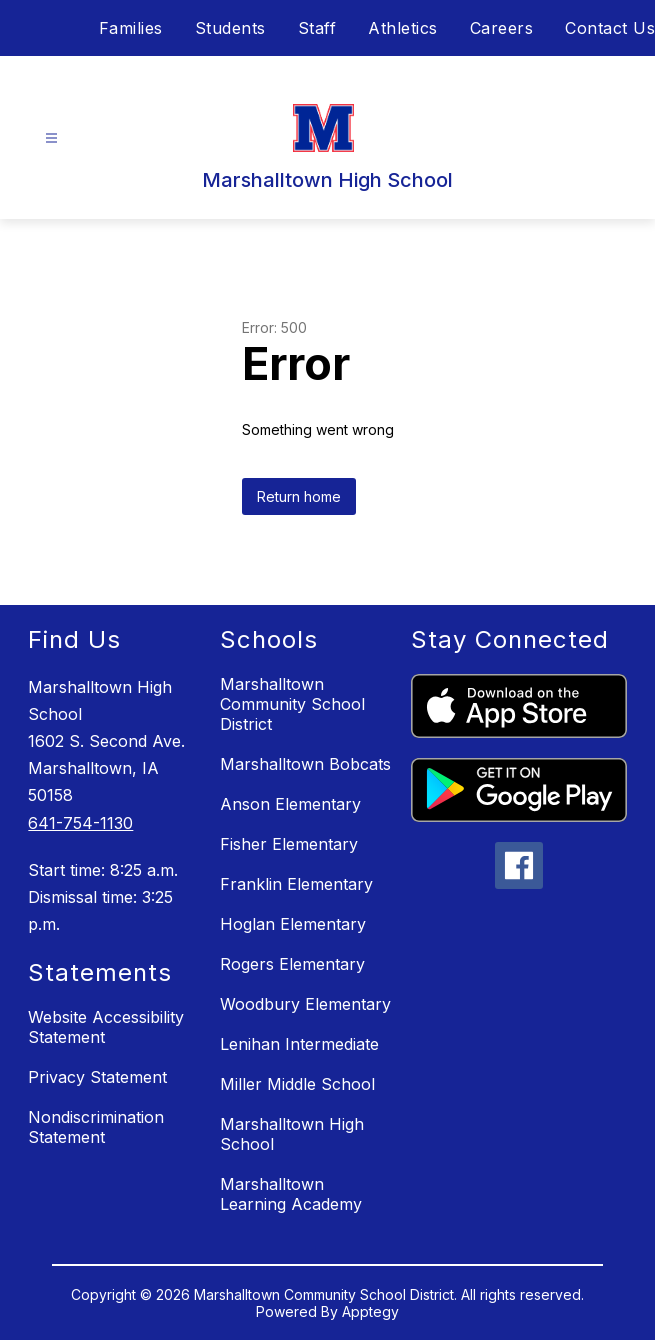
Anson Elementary (290, 804)
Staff (317, 28)
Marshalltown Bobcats (305, 764)
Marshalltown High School (292, 1134)
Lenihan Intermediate (299, 1044)
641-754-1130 (80, 823)
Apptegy (370, 1311)
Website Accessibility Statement (106, 1027)
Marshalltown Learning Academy (291, 1194)
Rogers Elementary (292, 964)
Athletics (403, 28)
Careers (502, 28)
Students (230, 28)
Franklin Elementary (296, 884)
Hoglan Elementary (293, 924)
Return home (299, 496)
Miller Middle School (297, 1084)
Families (131, 28)
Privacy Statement (97, 1077)
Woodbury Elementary (305, 1004)
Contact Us (610, 28)
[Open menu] (51, 138)
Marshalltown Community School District (292, 704)
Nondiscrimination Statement (96, 1127)
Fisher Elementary (289, 844)
